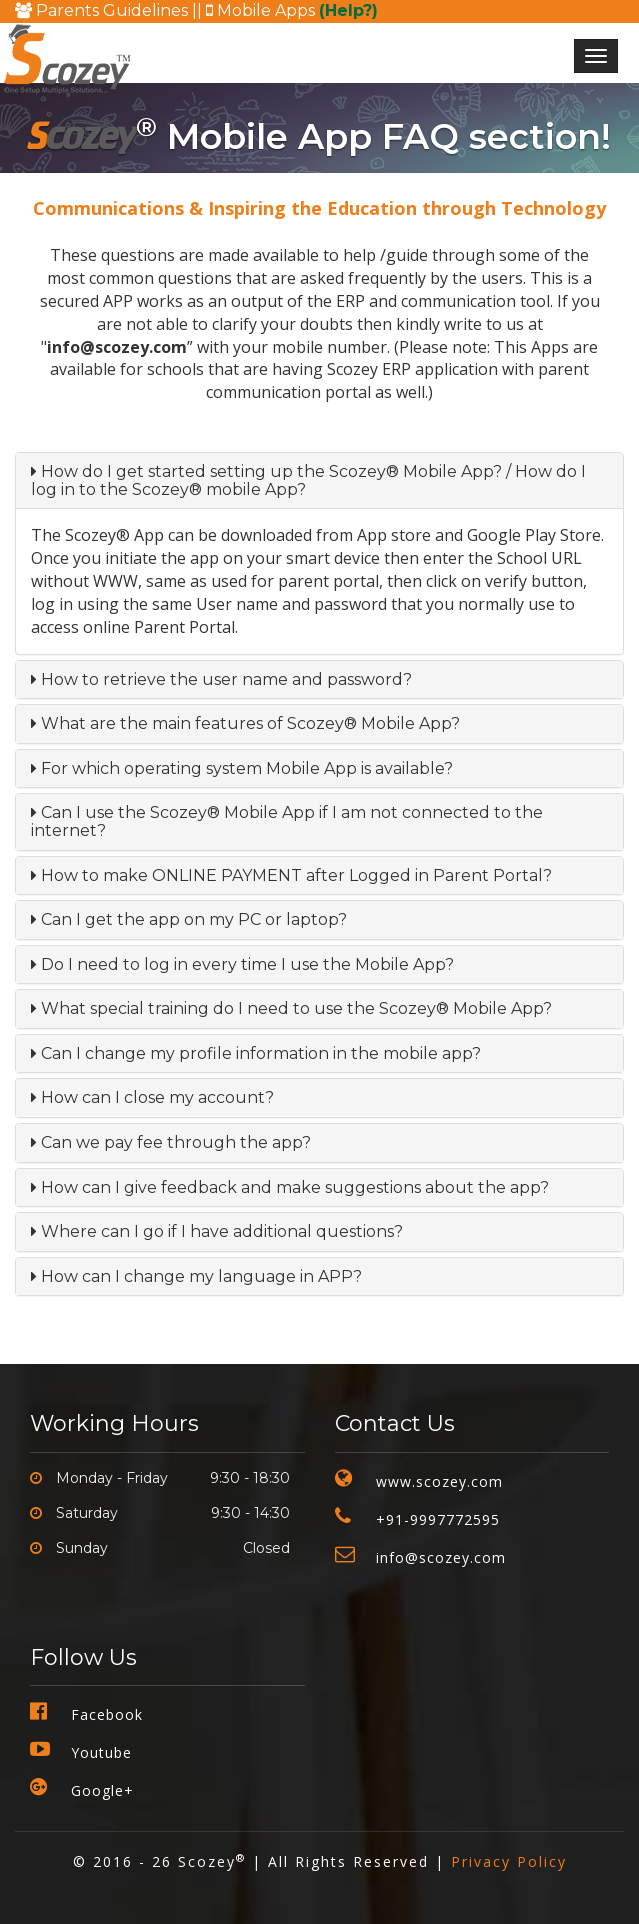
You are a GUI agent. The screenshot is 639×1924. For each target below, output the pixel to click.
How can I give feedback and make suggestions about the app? (290, 1187)
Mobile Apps (292, 10)
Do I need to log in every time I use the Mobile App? (242, 964)
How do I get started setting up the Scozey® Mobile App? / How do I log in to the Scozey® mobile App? (308, 480)
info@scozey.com (441, 1557)
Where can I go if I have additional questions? (217, 1231)
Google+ (102, 1790)
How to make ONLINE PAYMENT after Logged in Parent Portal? (291, 875)
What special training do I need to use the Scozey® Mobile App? (291, 1008)
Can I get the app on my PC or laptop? (189, 919)
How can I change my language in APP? (196, 1276)
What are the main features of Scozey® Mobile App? (245, 723)
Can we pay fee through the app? (171, 1142)
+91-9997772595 (438, 1519)
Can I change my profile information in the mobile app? (256, 1053)
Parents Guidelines (103, 10)
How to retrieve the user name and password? (221, 679)
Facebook (107, 1714)
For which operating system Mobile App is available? (242, 768)
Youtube (101, 1752)
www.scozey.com (439, 1481)
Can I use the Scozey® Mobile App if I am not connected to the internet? (287, 821)
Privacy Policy (509, 1861)
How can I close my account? (152, 1097)
